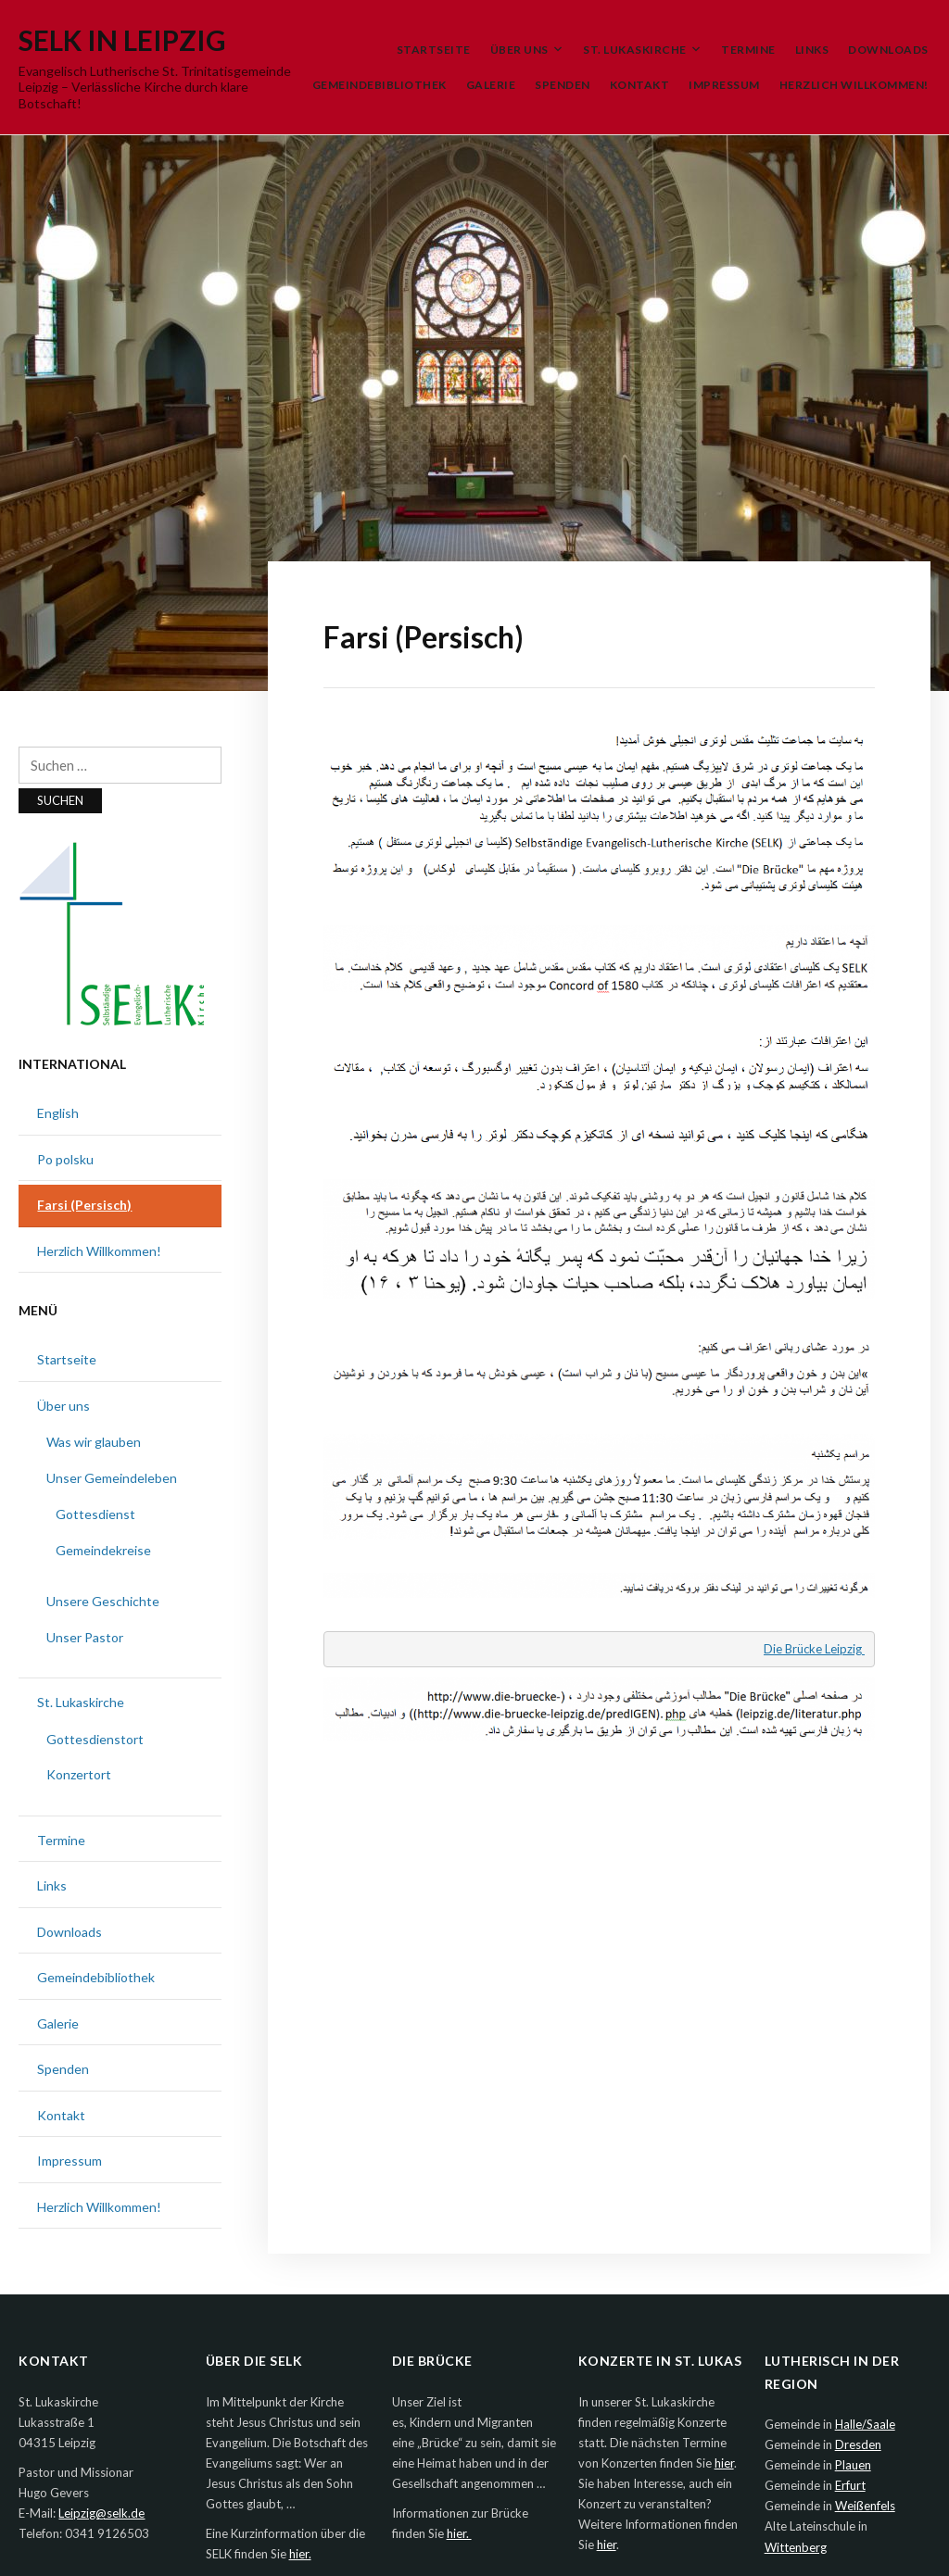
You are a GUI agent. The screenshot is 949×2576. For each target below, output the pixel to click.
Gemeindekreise (103, 1550)
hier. (300, 2553)
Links (812, 50)
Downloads (888, 50)
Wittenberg (796, 2547)
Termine (748, 50)
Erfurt (850, 2485)
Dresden (858, 2444)
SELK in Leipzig (122, 40)
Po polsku (65, 1159)
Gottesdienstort (95, 1739)
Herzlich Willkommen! (854, 85)
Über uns (519, 50)
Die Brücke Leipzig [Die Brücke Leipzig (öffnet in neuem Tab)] (814, 1648)
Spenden (562, 85)
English (58, 1113)
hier (724, 2463)
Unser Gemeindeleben (111, 1478)
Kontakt (640, 85)
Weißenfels (865, 2505)
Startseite (434, 50)
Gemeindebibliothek (379, 85)
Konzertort (78, 1774)
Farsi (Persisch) (84, 1205)
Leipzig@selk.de (101, 2513)
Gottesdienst (95, 1514)
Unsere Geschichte (102, 1601)
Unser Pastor (84, 1637)
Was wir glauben (93, 1442)
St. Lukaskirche (635, 50)
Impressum (724, 85)
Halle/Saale (865, 2424)
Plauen (853, 2464)
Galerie (491, 85)
